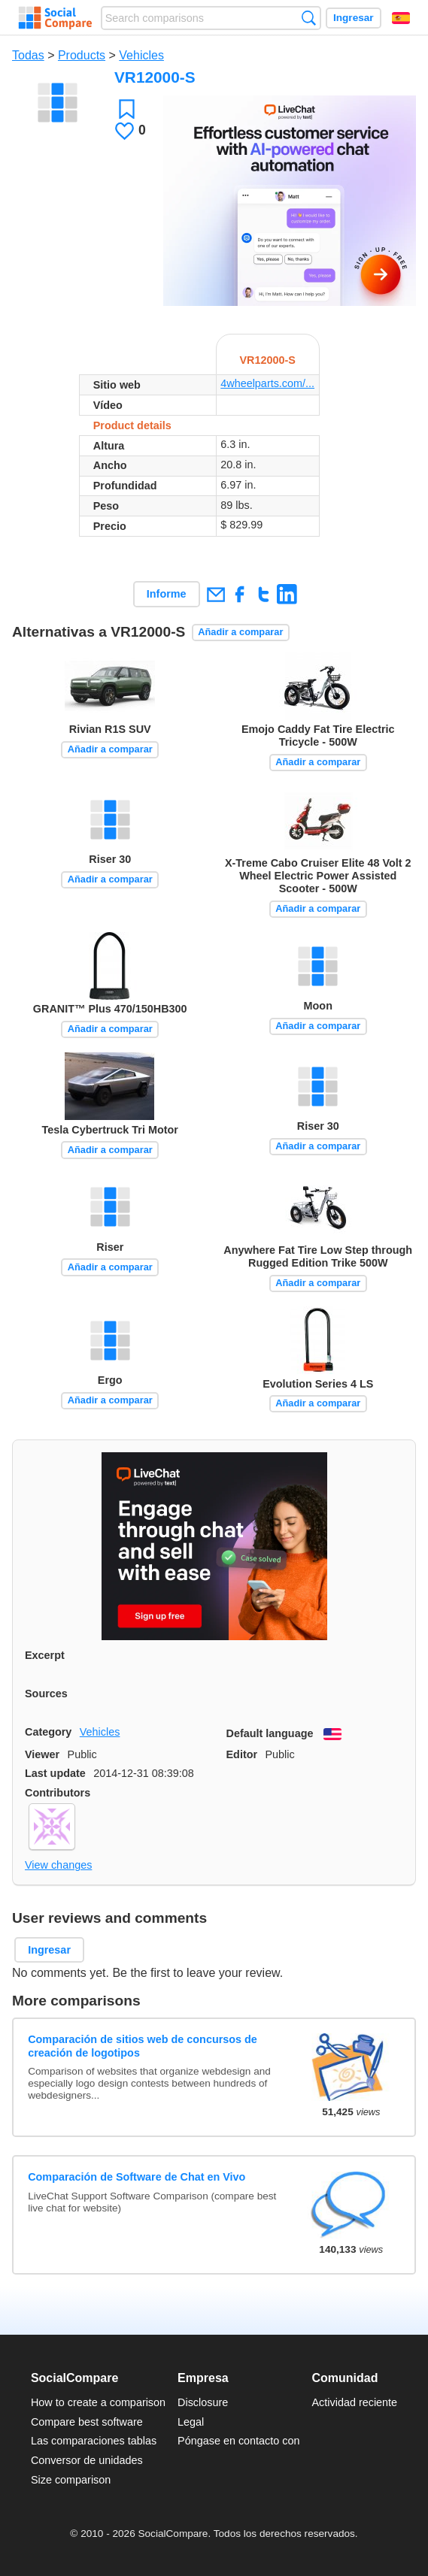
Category (48, 1732)
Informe (167, 594)
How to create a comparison (98, 2402)
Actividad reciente (355, 2402)
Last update (55, 1773)
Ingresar (353, 17)
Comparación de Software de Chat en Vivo (136, 2177)
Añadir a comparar (240, 631)
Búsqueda (309, 18)
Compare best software (87, 2422)
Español (401, 18)
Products (81, 55)
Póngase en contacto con (238, 2441)
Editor (242, 1754)
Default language (270, 1733)
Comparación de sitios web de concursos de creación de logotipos (142, 2045)
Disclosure (203, 2402)
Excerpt (45, 1655)
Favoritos (127, 108)
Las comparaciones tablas (93, 2441)
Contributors (57, 1793)
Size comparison (71, 2480)
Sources (46, 1694)
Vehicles (141, 55)
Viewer (42, 1754)
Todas (28, 55)
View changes (58, 1865)
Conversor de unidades (87, 2460)
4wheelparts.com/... (267, 383)
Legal (191, 2422)
